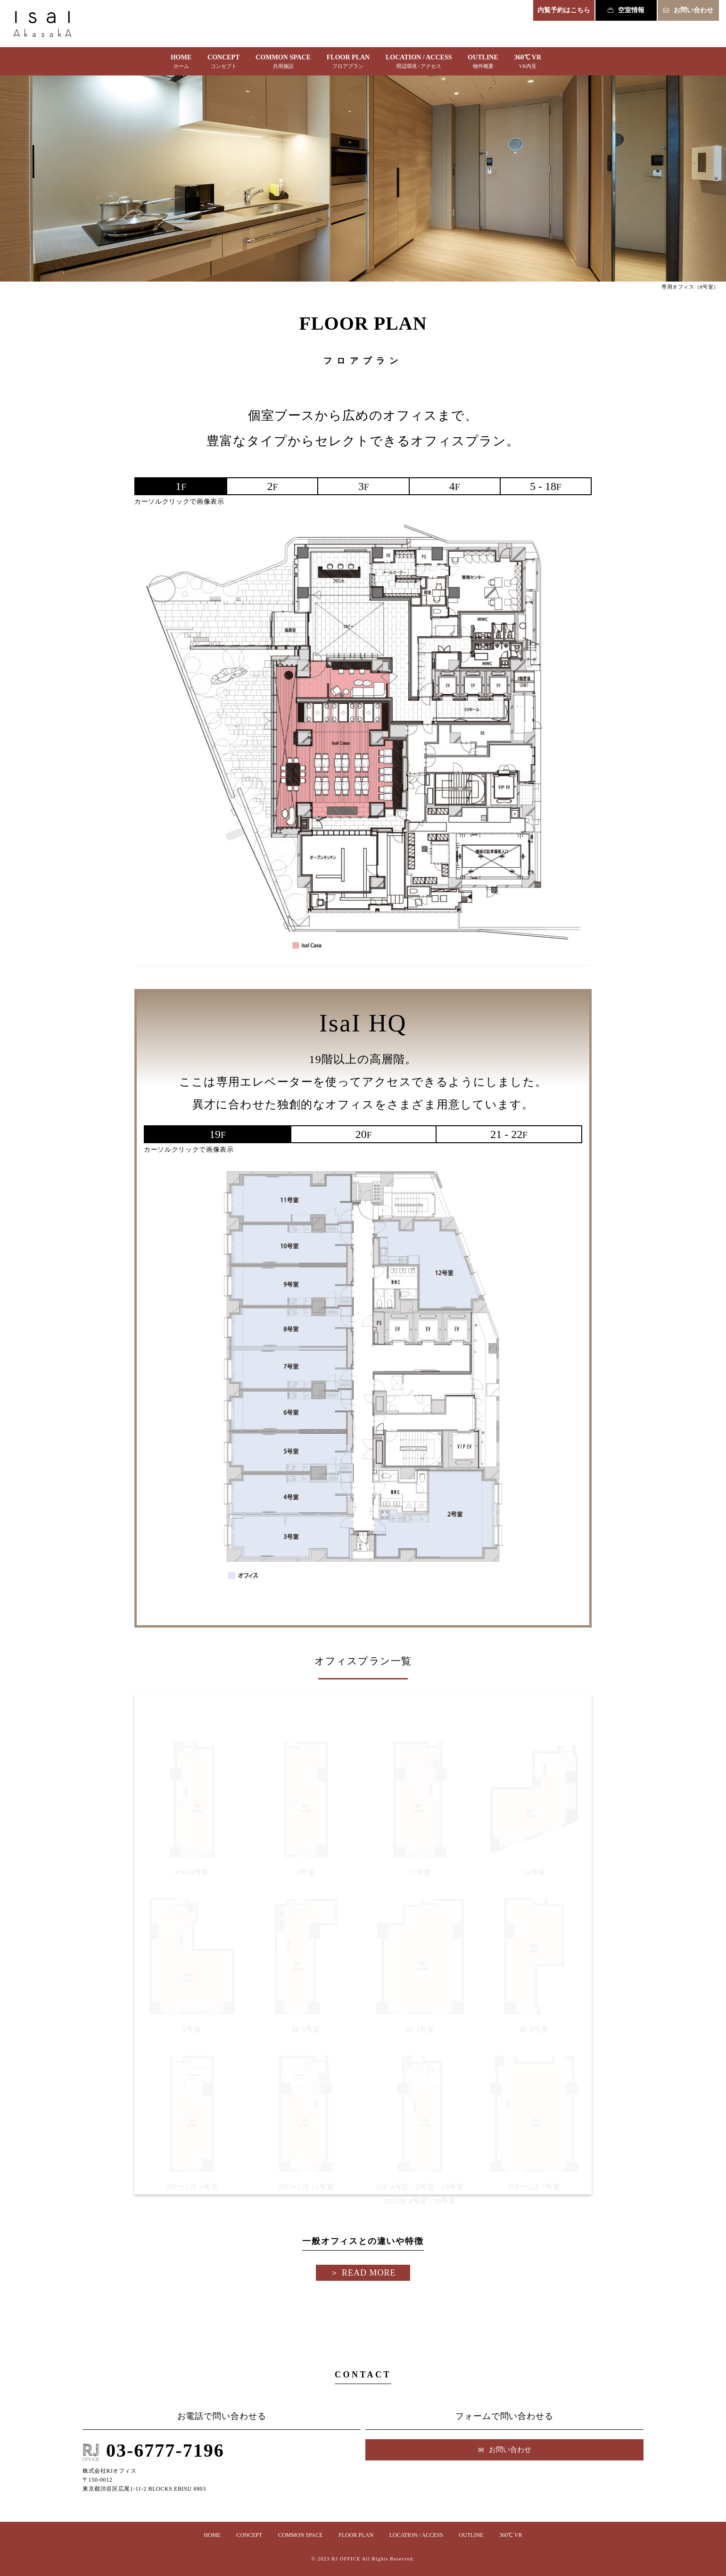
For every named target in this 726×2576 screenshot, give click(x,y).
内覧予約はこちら (563, 10)
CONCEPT (223, 62)
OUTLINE (483, 62)
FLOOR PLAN (348, 62)
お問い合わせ (688, 10)
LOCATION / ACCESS (419, 62)
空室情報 (626, 10)
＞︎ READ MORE (363, 2272)
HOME (181, 62)
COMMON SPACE (283, 62)
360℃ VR (527, 62)
